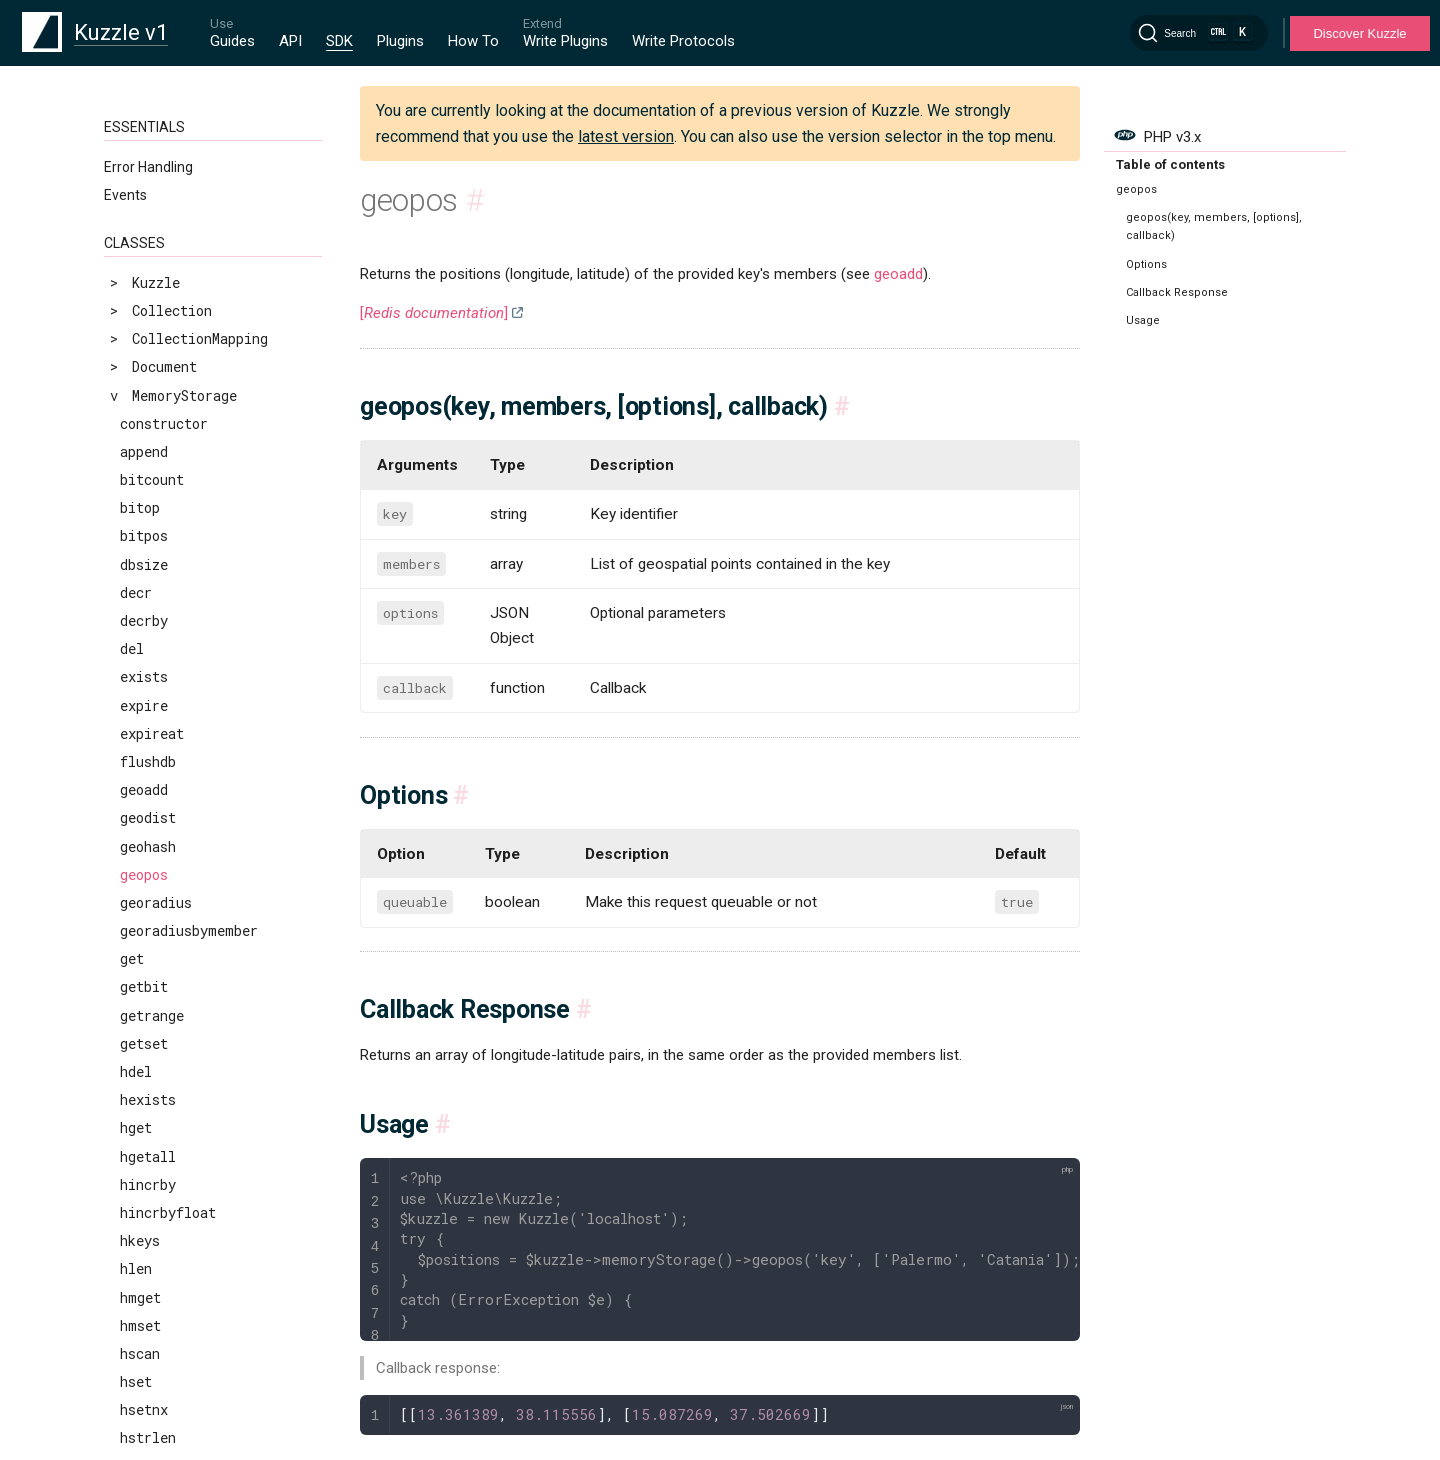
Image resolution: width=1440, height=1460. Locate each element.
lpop (136, 966)
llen (136, 938)
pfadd (140, 1361)
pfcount (148, 1389)
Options (1146, 264)
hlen (136, 543)
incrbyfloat (164, 825)
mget (136, 1163)
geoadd (898, 274)
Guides (232, 41)
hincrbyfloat (168, 487)
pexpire (148, 1304)
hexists (148, 374)
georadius (156, 177)
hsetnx (144, 684)
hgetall (148, 431)
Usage (1143, 320)
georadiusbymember (189, 205)
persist (148, 1276)
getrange (152, 290)
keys (136, 853)
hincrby (148, 459)
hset (136, 656)
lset (136, 1107)
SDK (339, 41)
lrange (144, 1051)
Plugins (400, 41)
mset (136, 1192)
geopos (144, 149)
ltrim (140, 1135)
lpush (140, 994)
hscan (140, 628)
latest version (626, 136)
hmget (140, 572)
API (290, 41)
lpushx (144, 1023)
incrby (144, 797)
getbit (144, 261)
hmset (140, 600)
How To (473, 41)
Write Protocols (683, 41)
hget (136, 402)
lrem (136, 1079)
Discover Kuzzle (1359, 33)
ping (136, 1445)
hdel (136, 346)
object (144, 1248)
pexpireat (156, 1333)
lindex (144, 882)
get (132, 233)
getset (144, 318)
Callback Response (1177, 292)
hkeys (140, 515)
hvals (140, 741)
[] (434, 313)
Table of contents (1170, 164)
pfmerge (148, 1417)
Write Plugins (565, 41)
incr (136, 769)
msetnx (144, 1220)
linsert (148, 910)
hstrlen (148, 712)
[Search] (1199, 33)
